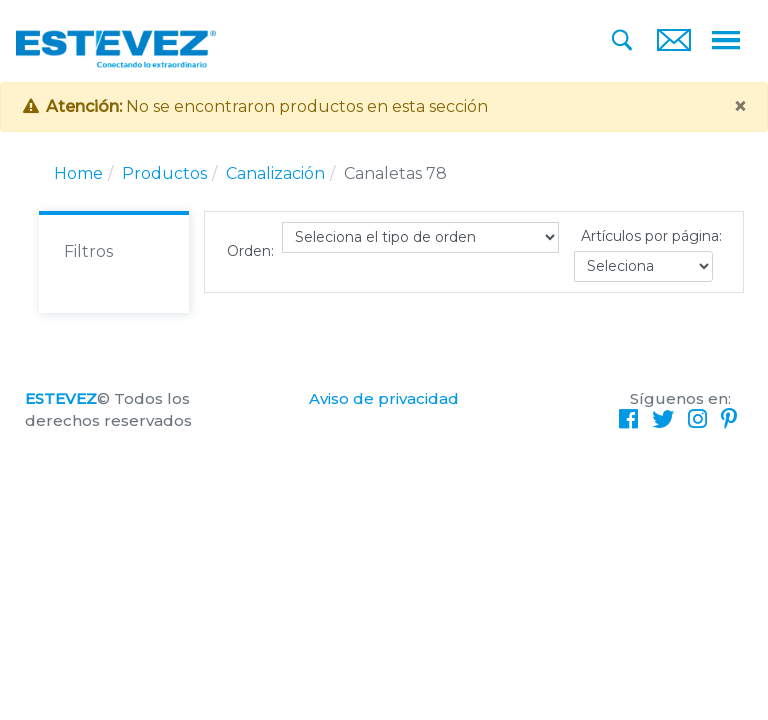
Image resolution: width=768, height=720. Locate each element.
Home (78, 173)
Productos (164, 173)
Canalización (275, 173)
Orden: (250, 251)
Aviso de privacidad (384, 398)
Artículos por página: (651, 236)
